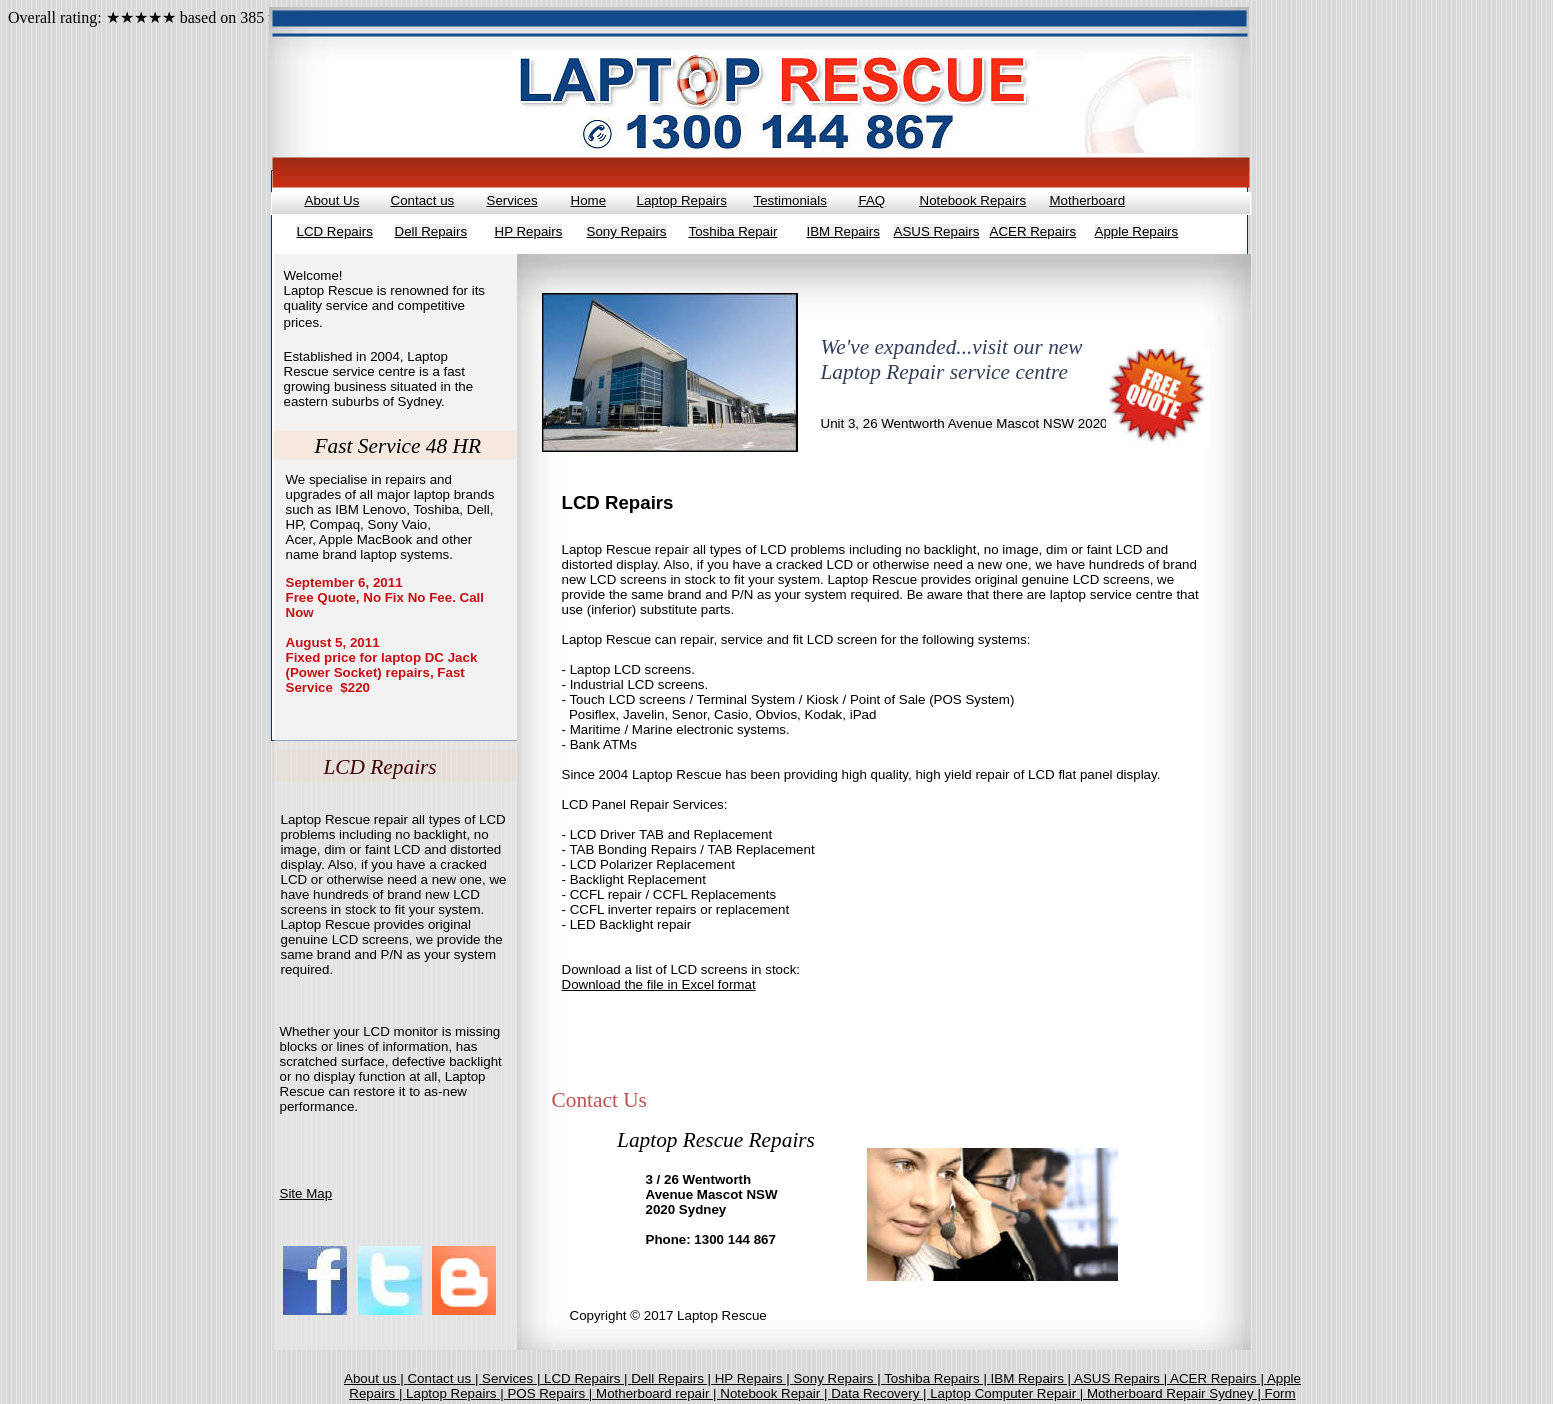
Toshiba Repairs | (937, 1378)
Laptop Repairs (682, 200)
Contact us (423, 200)
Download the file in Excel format (659, 984)
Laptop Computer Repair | (1008, 1393)
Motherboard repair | (658, 1393)
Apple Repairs (1137, 231)
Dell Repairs (431, 231)
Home (589, 200)
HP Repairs (529, 231)
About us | (375, 1378)
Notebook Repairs (973, 200)
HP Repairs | (754, 1378)
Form (1280, 1393)
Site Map (306, 1193)
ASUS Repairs (937, 231)
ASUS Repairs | (1122, 1378)
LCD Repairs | (587, 1378)
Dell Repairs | (672, 1378)
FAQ (872, 200)
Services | (513, 1378)
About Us (332, 200)
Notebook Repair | (775, 1393)
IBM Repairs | (1032, 1378)
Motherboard (1088, 200)
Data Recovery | (880, 1393)
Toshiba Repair (733, 231)
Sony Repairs (627, 231)
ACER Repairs (1033, 231)
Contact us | (444, 1378)
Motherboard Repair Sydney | (1176, 1393)
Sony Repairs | (838, 1378)
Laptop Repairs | (456, 1393)
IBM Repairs (843, 231)
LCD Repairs (335, 231)
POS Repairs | (551, 1393)
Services (512, 200)
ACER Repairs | (1218, 1378)
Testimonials (790, 200)
